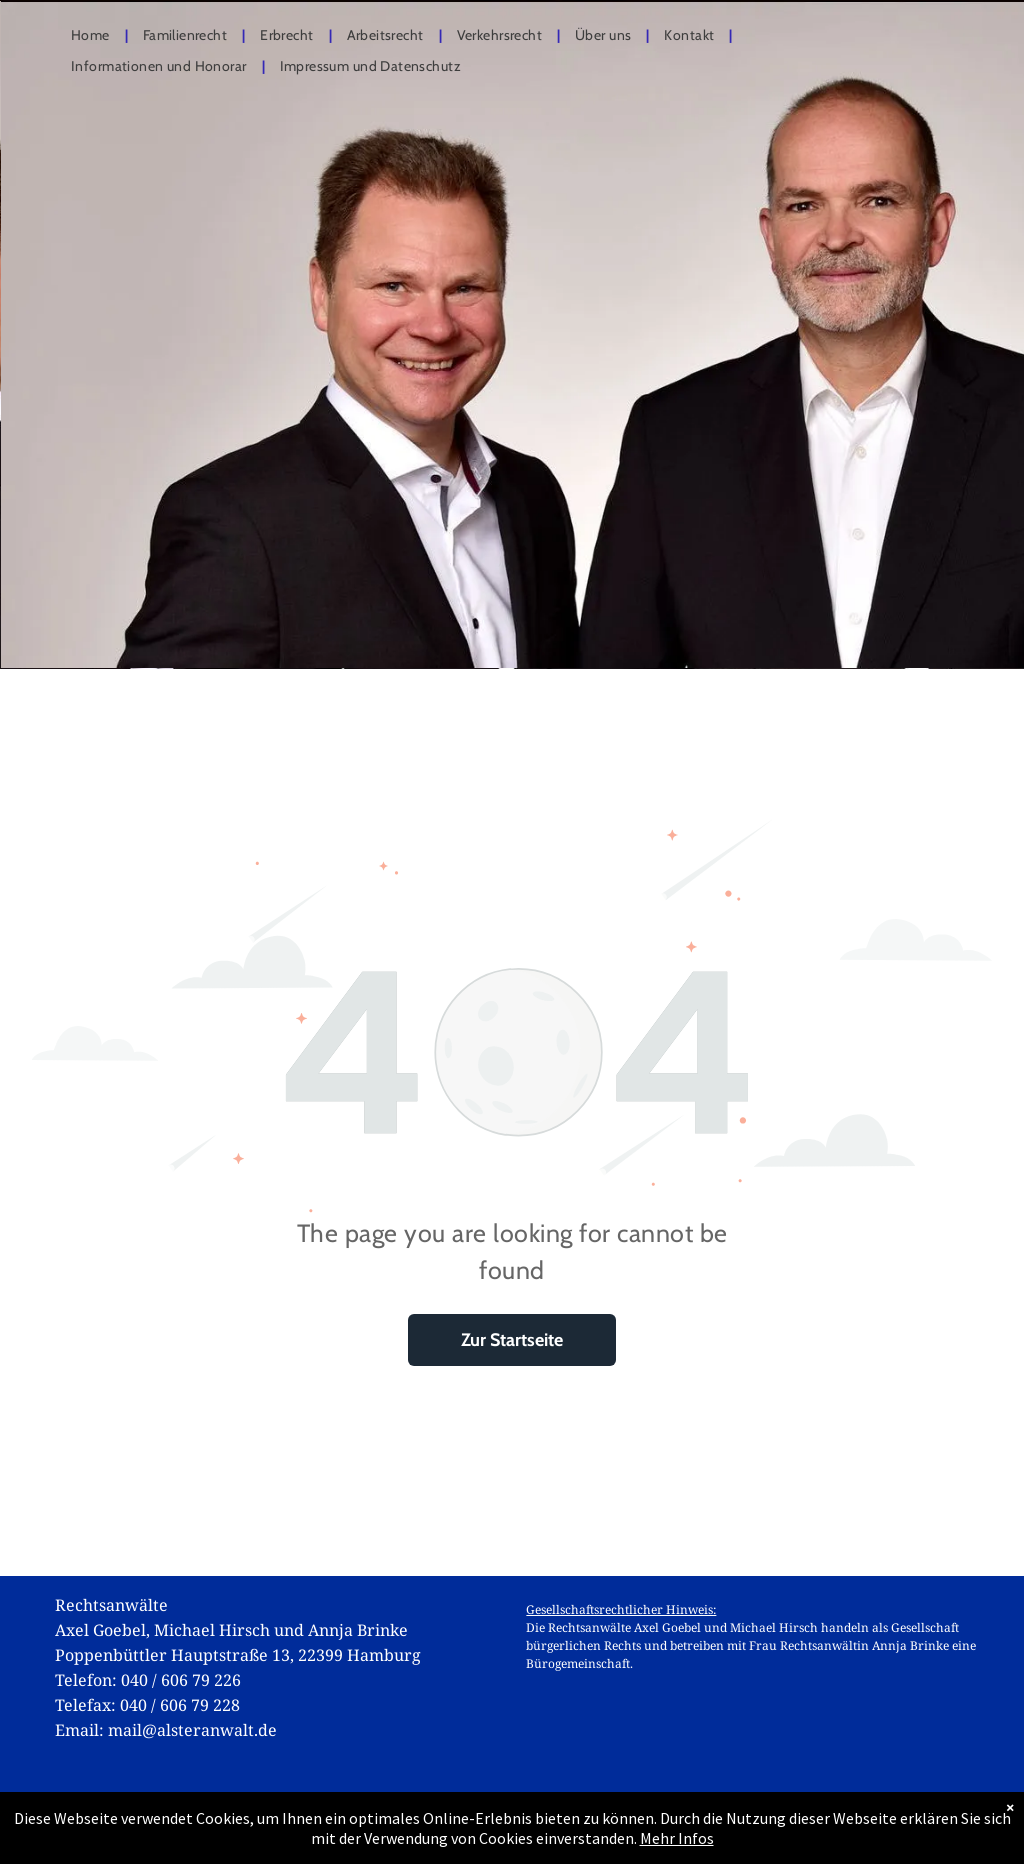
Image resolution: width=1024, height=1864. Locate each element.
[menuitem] (92, 36)
